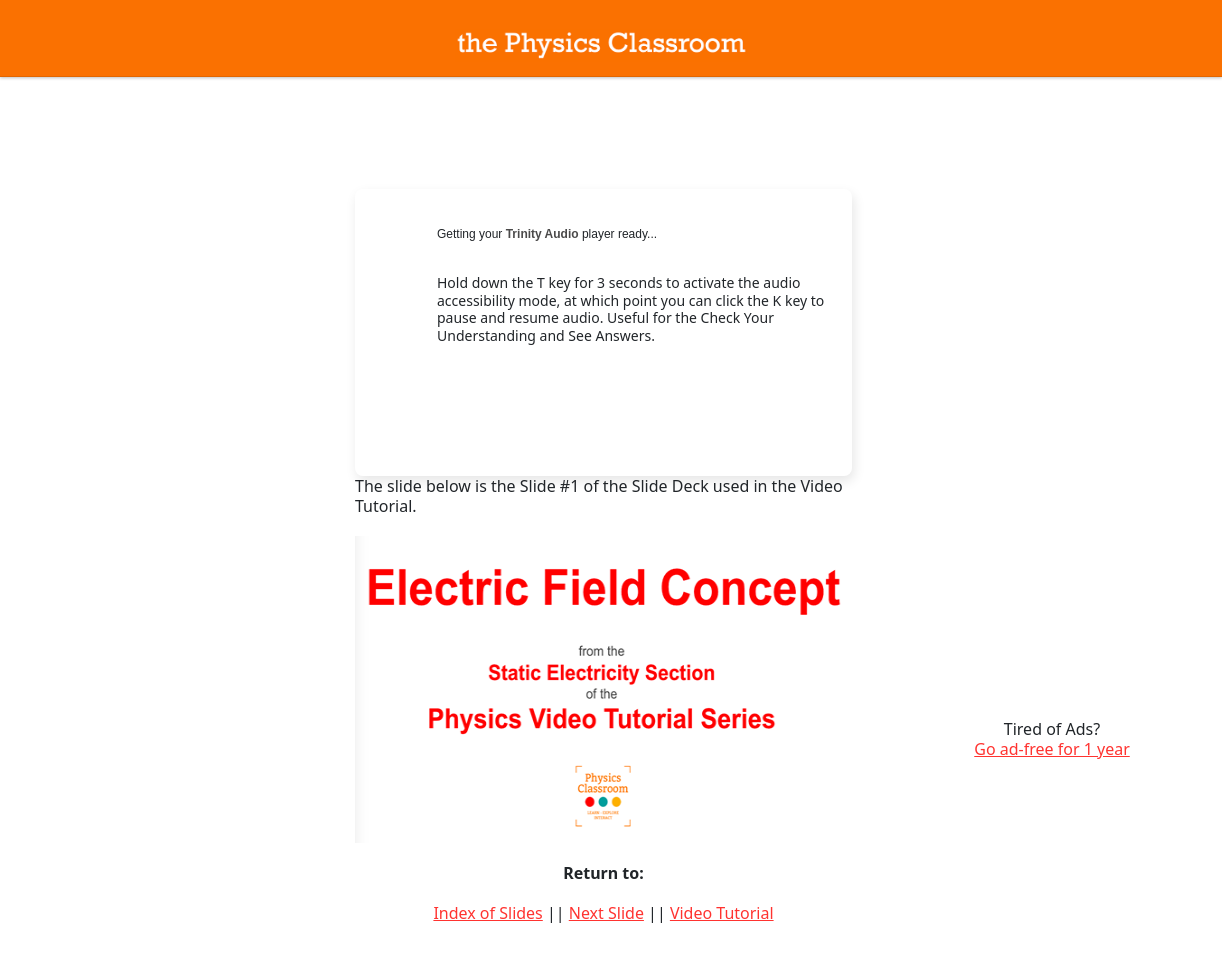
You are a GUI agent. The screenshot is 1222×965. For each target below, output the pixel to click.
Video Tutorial (722, 913)
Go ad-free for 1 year (1052, 749)
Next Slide (606, 913)
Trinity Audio (542, 234)
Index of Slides (487, 913)
